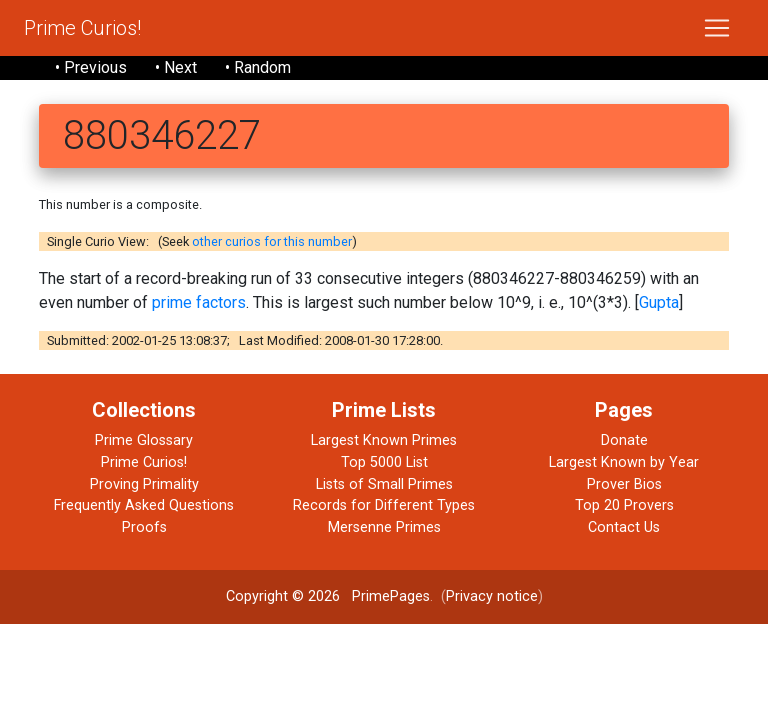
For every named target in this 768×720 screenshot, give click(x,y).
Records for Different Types (384, 505)
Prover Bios (624, 484)
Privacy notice (492, 596)
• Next (176, 67)
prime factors (199, 302)
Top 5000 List (384, 462)
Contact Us (624, 527)
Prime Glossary (144, 440)
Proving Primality (144, 484)
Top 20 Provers (624, 505)
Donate (624, 440)
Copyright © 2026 (283, 596)
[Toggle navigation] (717, 28)
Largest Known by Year (624, 462)
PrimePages (391, 596)
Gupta (659, 302)
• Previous (91, 67)
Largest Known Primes (384, 440)
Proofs (144, 527)
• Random (258, 67)
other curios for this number (272, 241)
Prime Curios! (82, 28)
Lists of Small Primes (384, 484)
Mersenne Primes (384, 527)
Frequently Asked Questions (144, 505)
